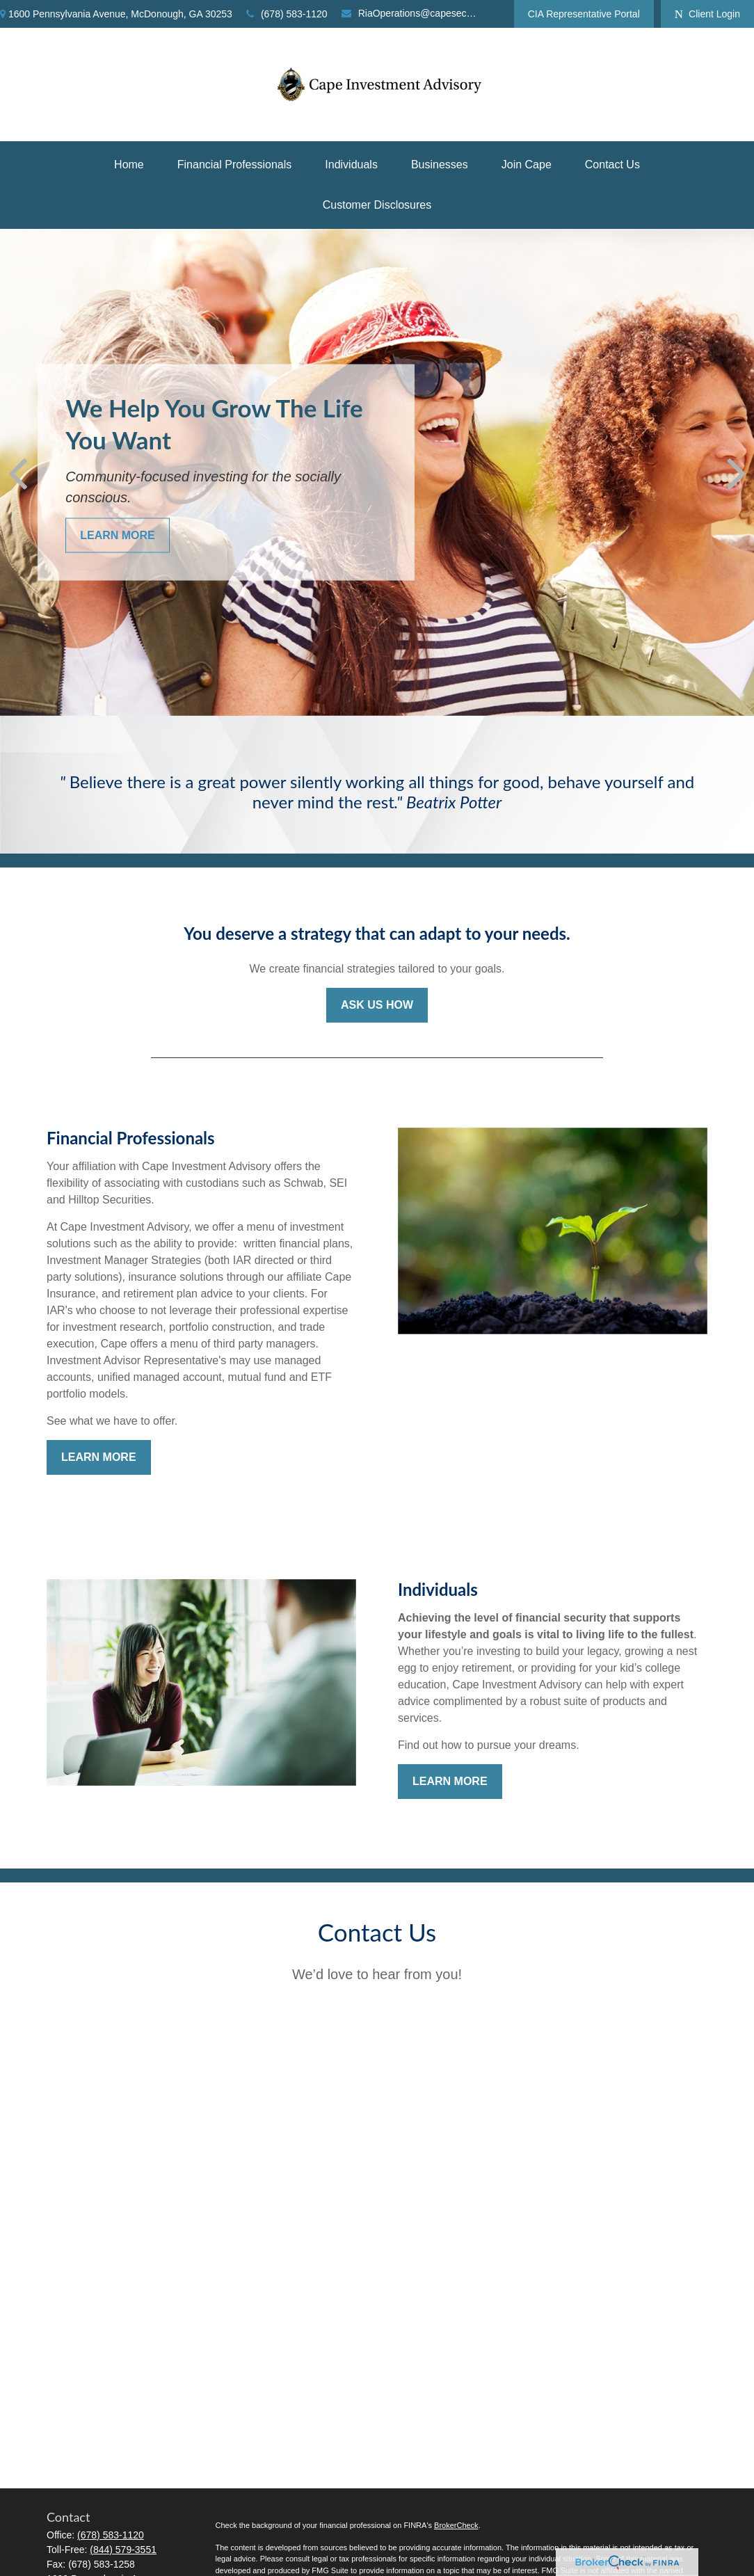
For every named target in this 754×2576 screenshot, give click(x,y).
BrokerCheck (456, 2525)
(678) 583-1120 (287, 13)
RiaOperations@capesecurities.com (410, 13)
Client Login (707, 14)
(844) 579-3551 (123, 2549)
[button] (129, 165)
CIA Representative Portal (584, 13)
